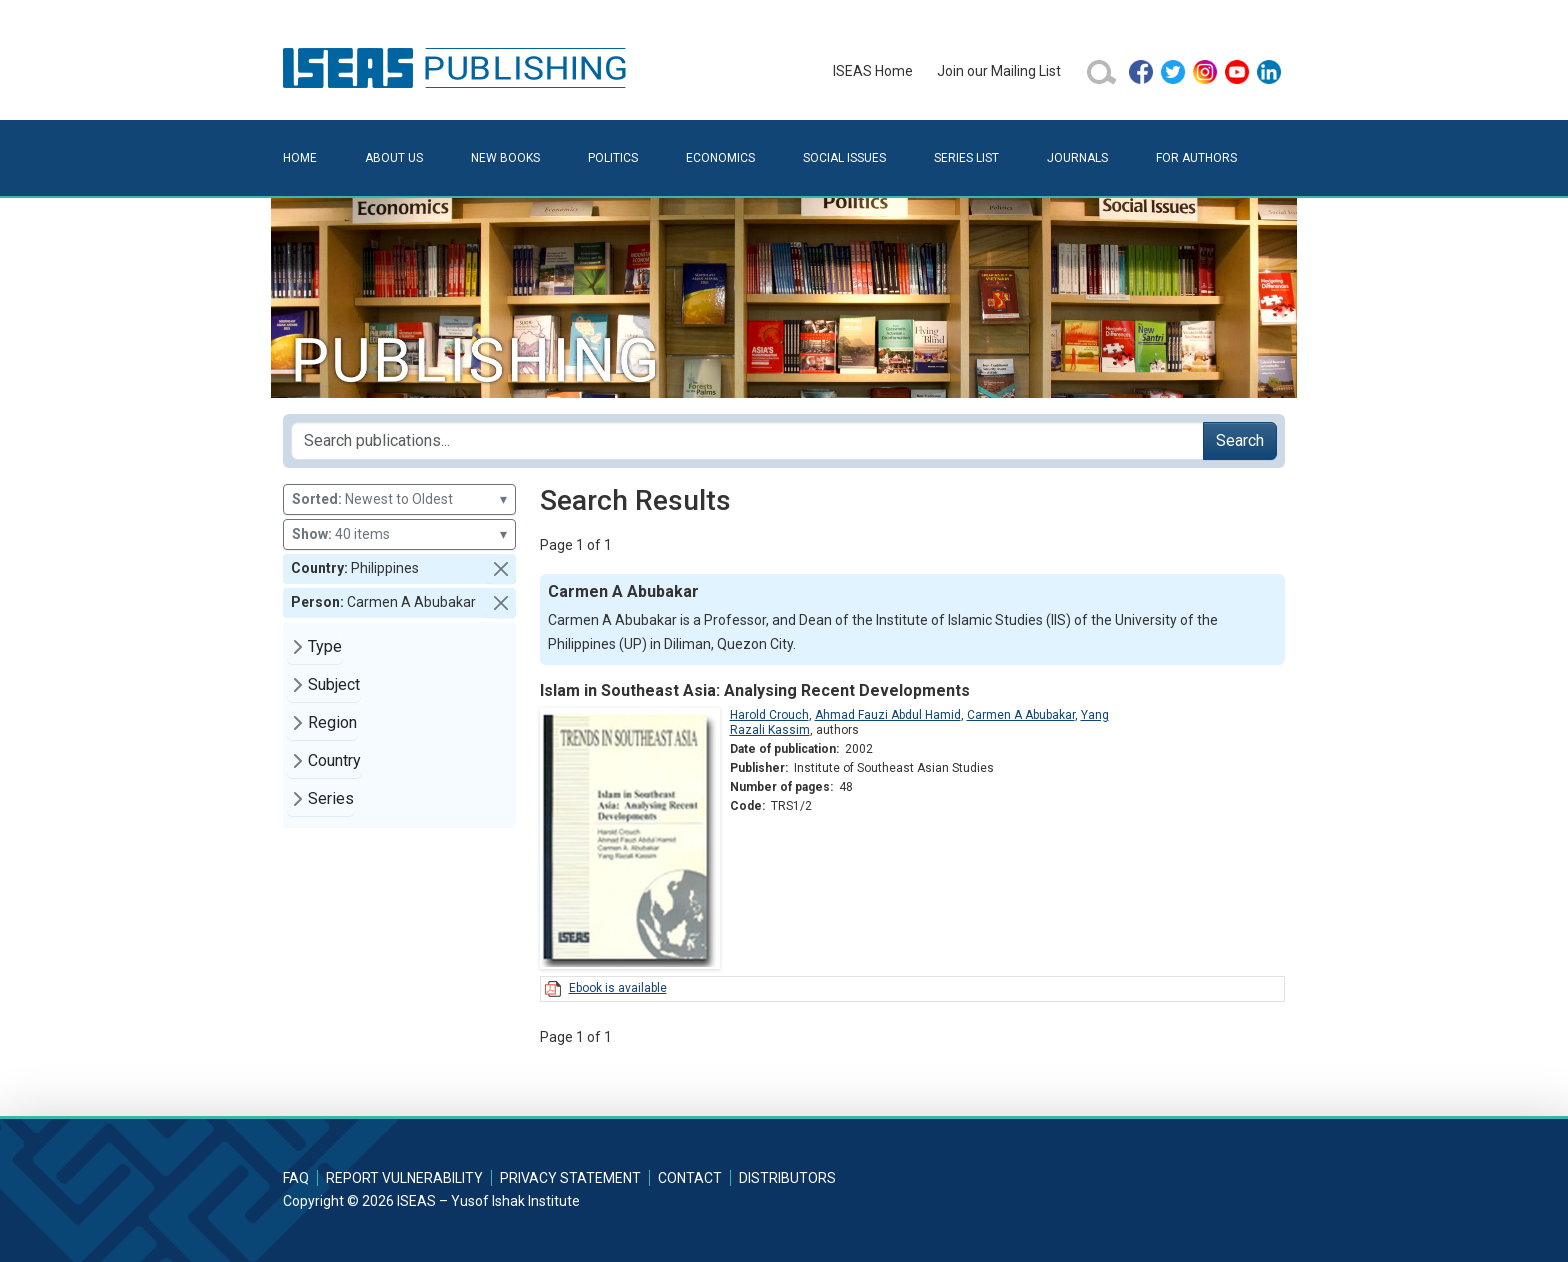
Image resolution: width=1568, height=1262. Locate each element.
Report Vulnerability (404, 1178)
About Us (394, 158)
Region (332, 722)
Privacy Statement (570, 1178)
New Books (505, 158)
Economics (720, 158)
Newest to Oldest (399, 499)
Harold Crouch (769, 715)
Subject (334, 684)
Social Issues (844, 158)
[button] (501, 569)
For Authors (1196, 158)
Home (300, 158)
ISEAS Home (873, 71)
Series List (966, 158)
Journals (1077, 158)
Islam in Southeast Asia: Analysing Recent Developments (755, 690)
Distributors (787, 1178)
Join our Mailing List (999, 71)
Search (1240, 440)
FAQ (296, 1178)
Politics (613, 158)
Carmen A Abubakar (1021, 715)
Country (334, 760)
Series (331, 798)
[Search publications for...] (747, 441)
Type (325, 646)
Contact (690, 1178)
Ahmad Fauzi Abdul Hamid (888, 715)
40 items (399, 534)
